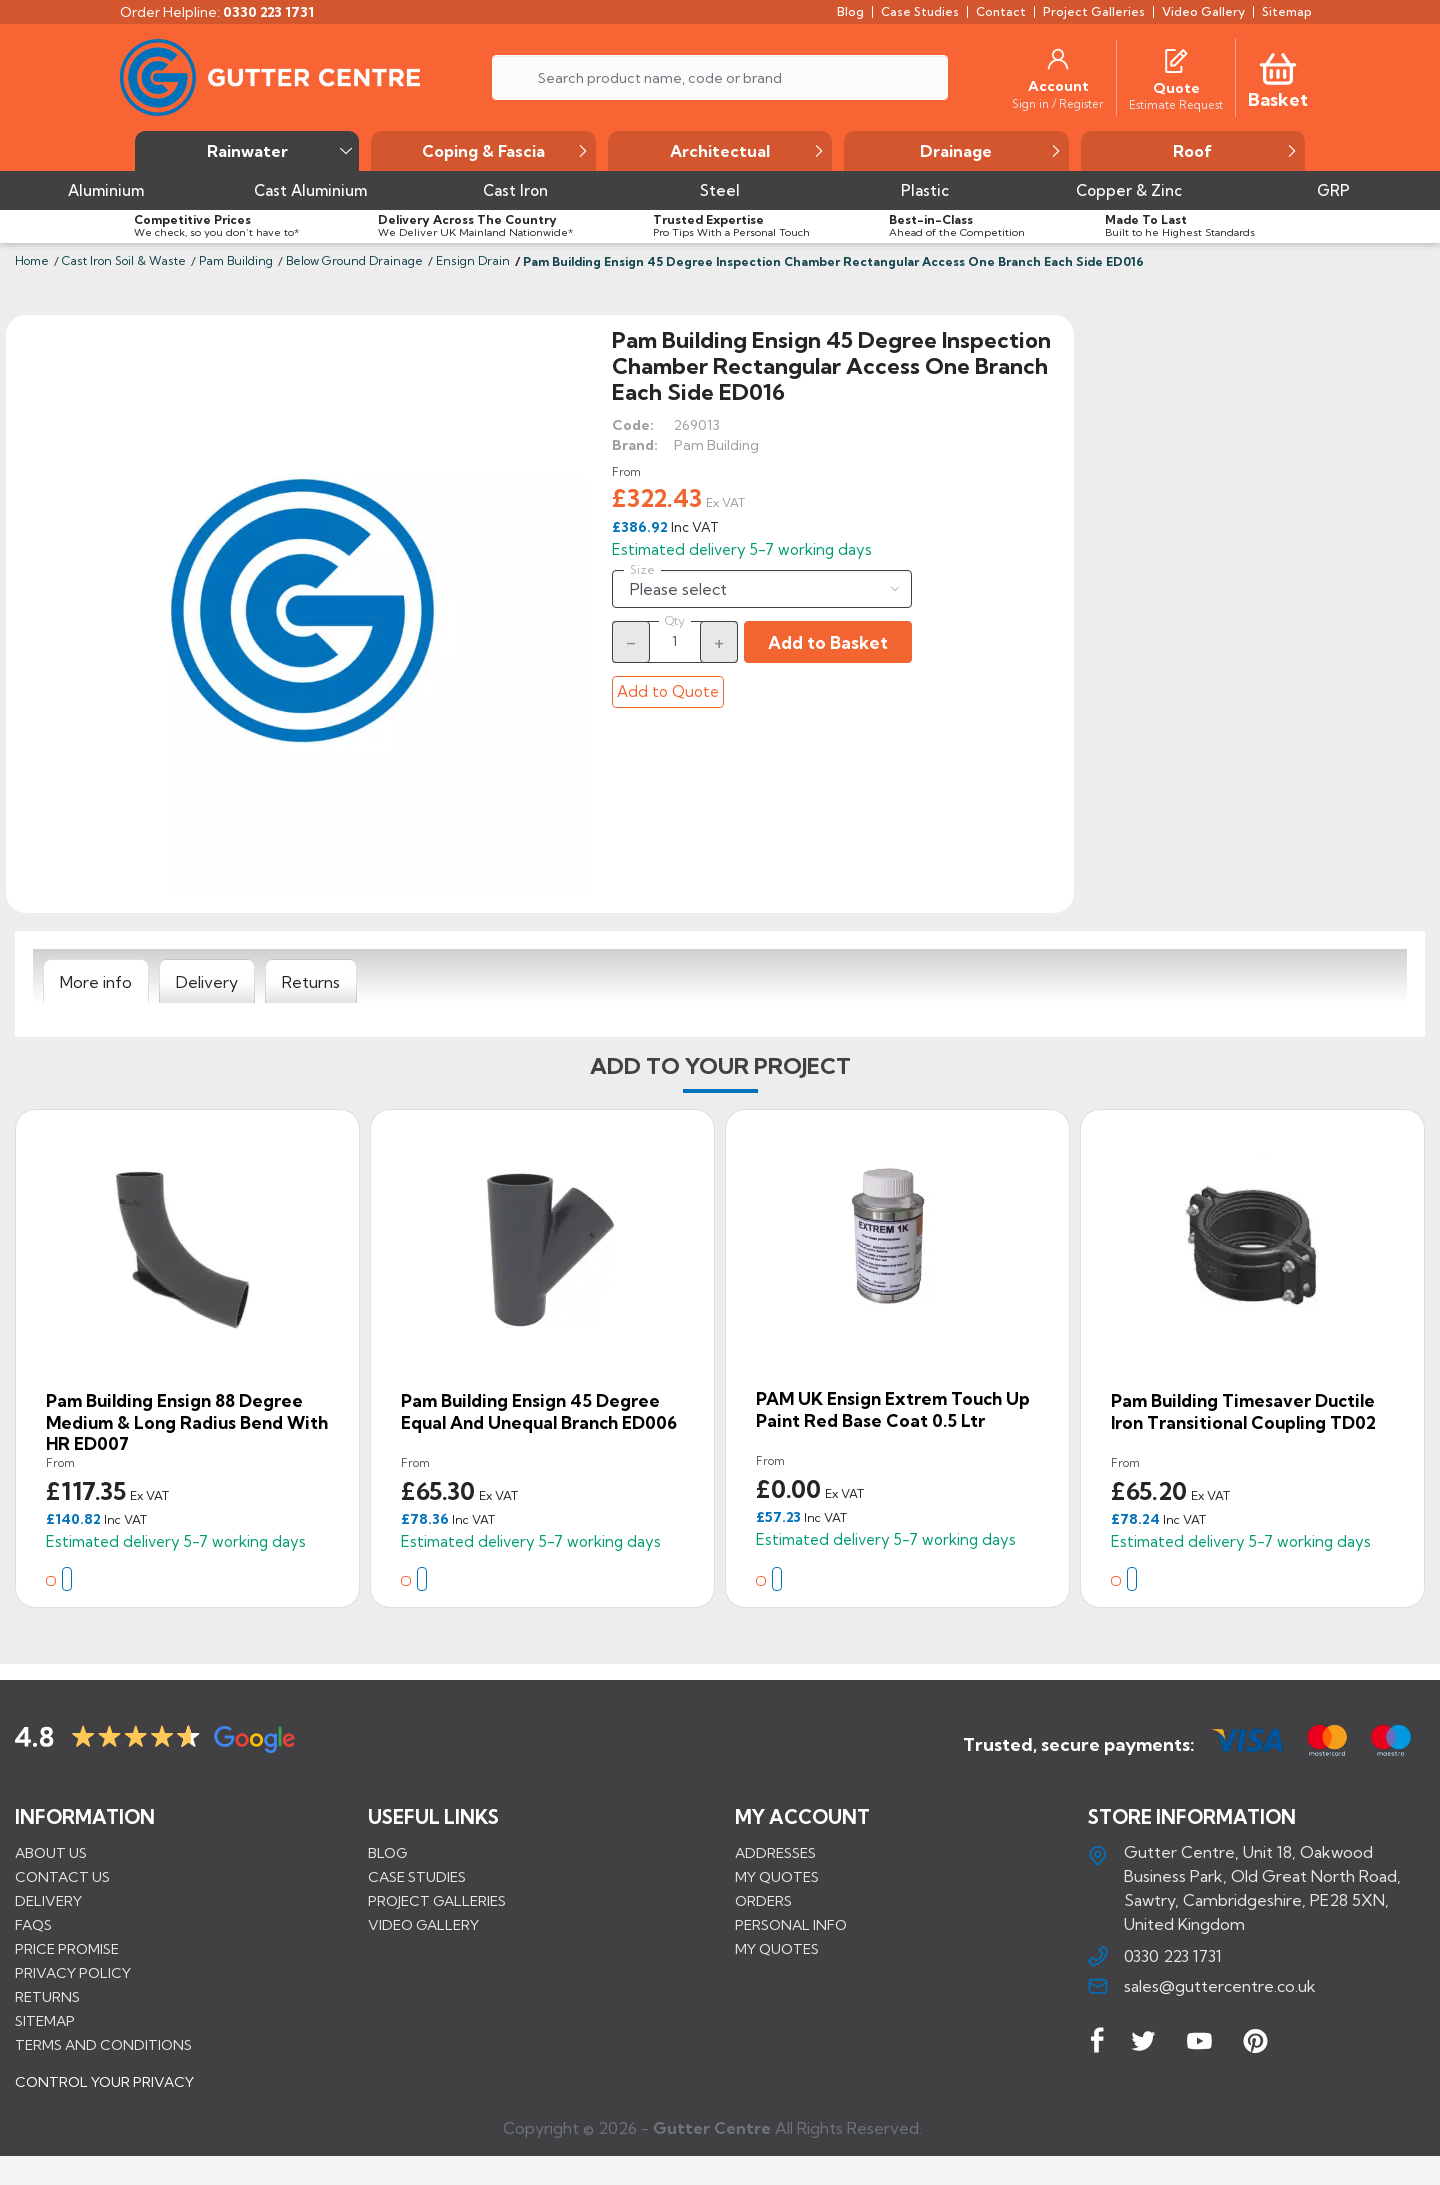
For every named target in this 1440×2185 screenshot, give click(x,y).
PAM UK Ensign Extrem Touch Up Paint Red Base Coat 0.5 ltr (893, 1409)
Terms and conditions (103, 2044)
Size (642, 570)
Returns (47, 1996)
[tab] (96, 982)
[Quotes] (1176, 59)
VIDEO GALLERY (423, 1924)
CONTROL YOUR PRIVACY (104, 2096)
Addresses (775, 1852)
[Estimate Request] (1176, 104)
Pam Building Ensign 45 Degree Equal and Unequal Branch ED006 (539, 1411)
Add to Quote (668, 691)
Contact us (62, 1876)
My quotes (777, 1876)
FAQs (33, 1924)
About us (51, 1852)
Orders (763, 1900)
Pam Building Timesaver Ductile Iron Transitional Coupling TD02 (1243, 1411)
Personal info (791, 1924)
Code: (633, 425)
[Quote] (1176, 88)
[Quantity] (675, 641)
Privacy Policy (73, 1972)
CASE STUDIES (417, 1876)
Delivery (48, 1900)
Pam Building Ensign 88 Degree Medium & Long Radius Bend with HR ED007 (187, 1422)
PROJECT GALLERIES (437, 1900)
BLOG (387, 1852)
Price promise (67, 1948)
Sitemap (45, 2020)
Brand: (635, 445)
